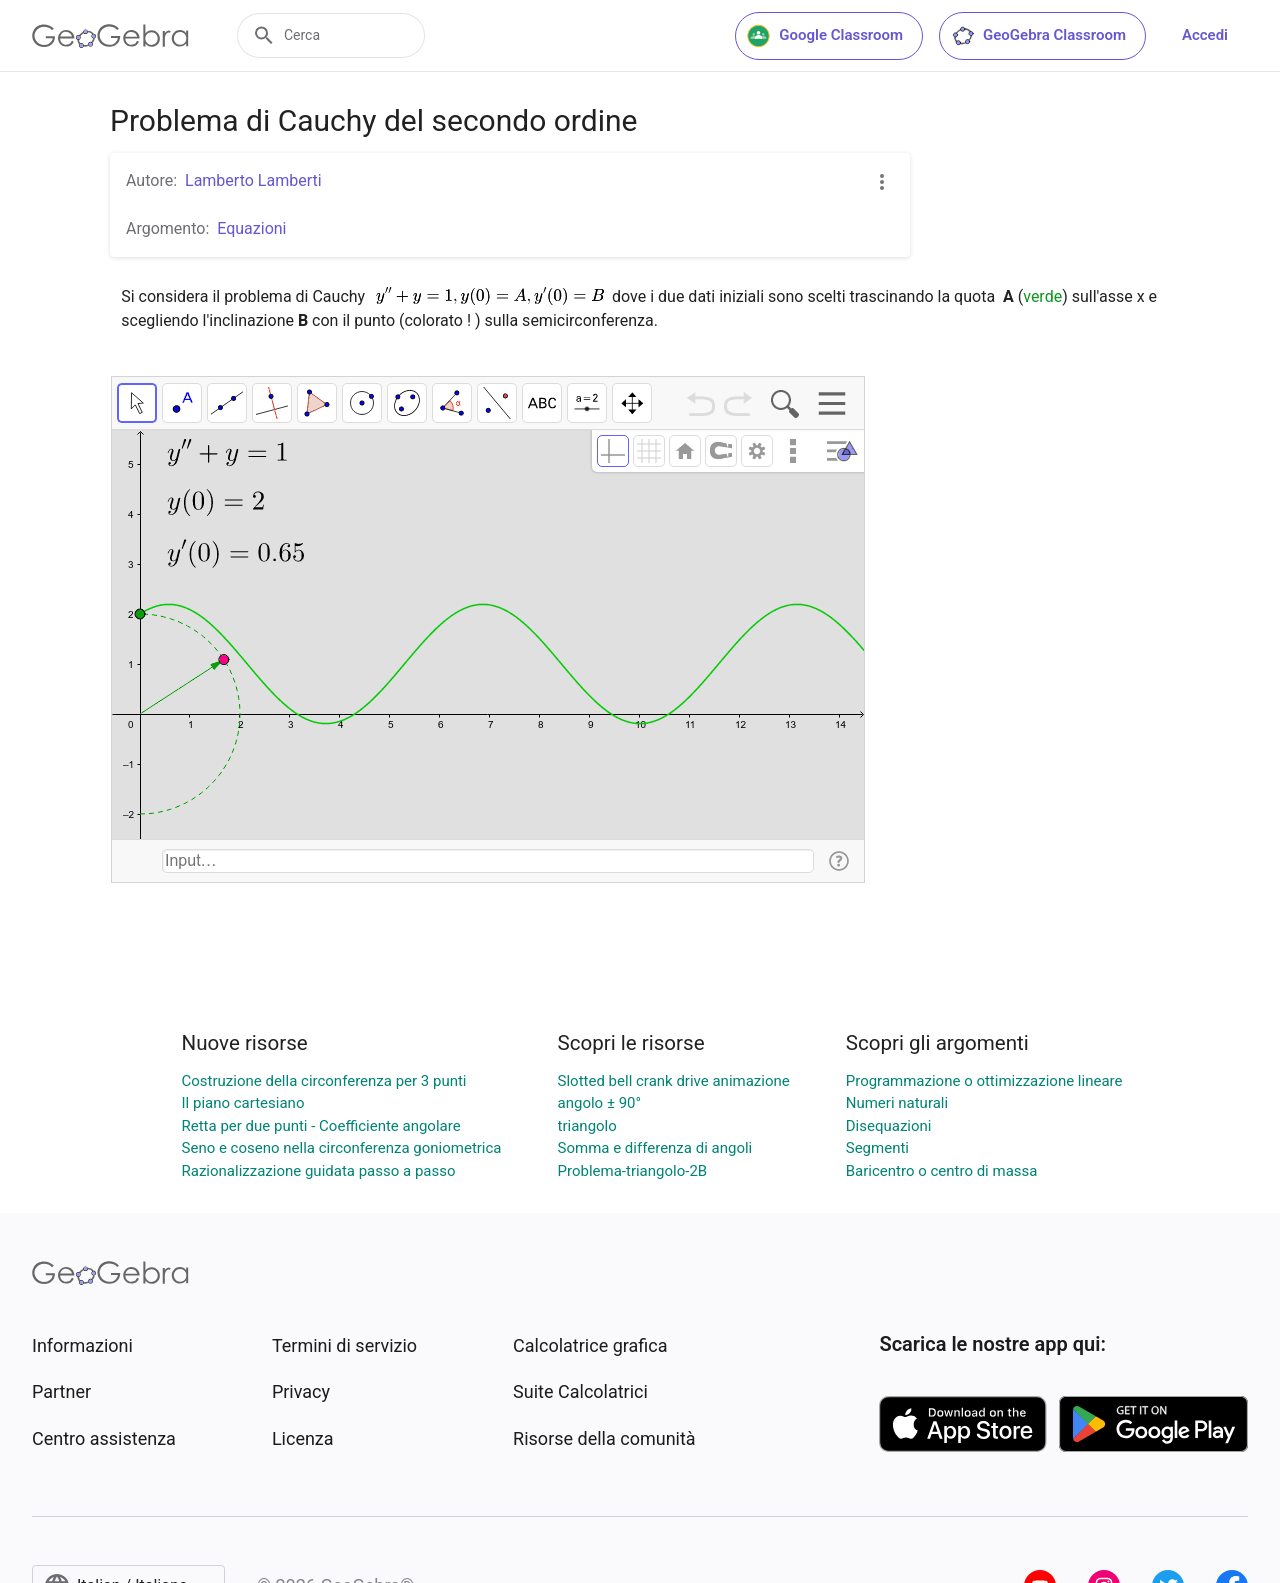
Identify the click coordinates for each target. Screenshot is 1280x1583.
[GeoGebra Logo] (110, 36)
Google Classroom (825, 36)
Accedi (1205, 35)
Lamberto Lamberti (253, 180)
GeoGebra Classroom (1038, 36)
